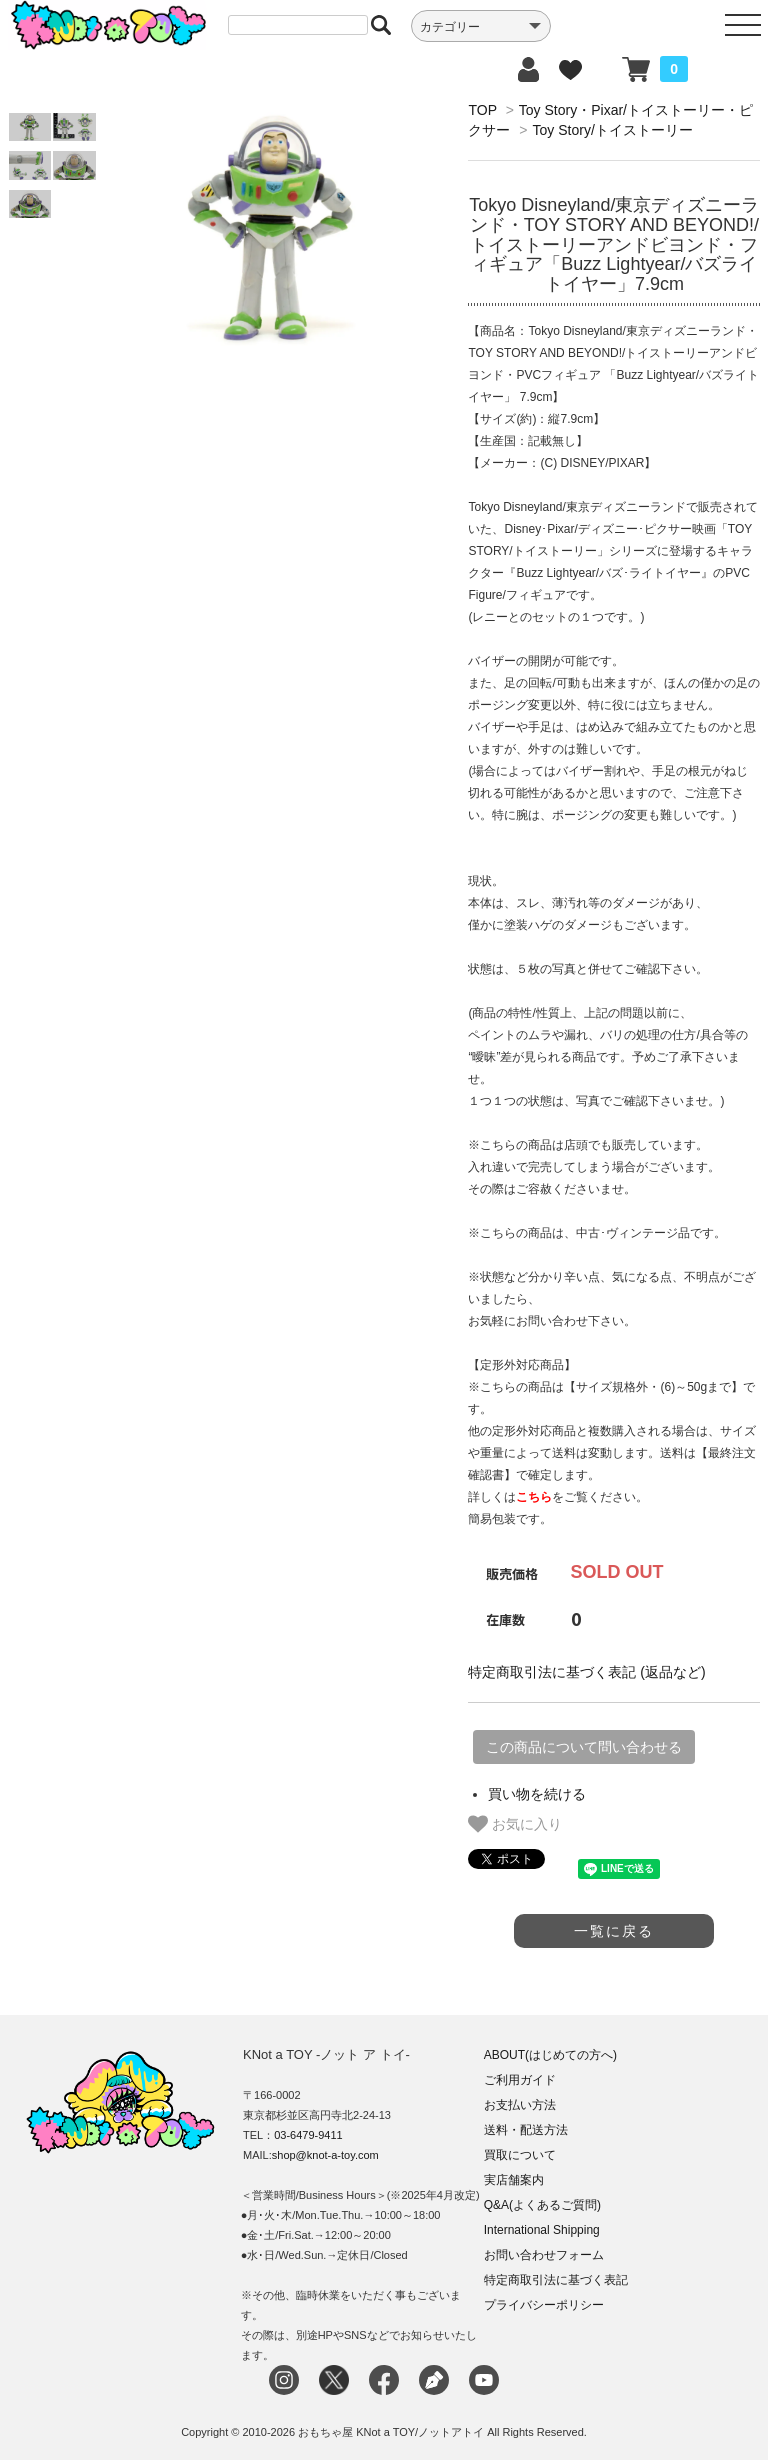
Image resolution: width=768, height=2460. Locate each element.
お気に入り (515, 1824)
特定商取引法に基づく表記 (556, 2280)
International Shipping (542, 2230)
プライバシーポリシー (544, 2305)
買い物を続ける (537, 1794)
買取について (520, 2155)
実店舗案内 (514, 2180)
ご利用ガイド (520, 2080)
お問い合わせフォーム (544, 2255)
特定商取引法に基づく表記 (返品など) (586, 1672)
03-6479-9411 (308, 2135)
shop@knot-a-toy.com (325, 2155)
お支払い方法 (520, 2105)
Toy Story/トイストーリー (613, 130)
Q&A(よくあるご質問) (542, 2205)
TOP (482, 110)
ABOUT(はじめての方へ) (550, 2055)
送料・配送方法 (526, 2130)
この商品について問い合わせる (584, 1747)
